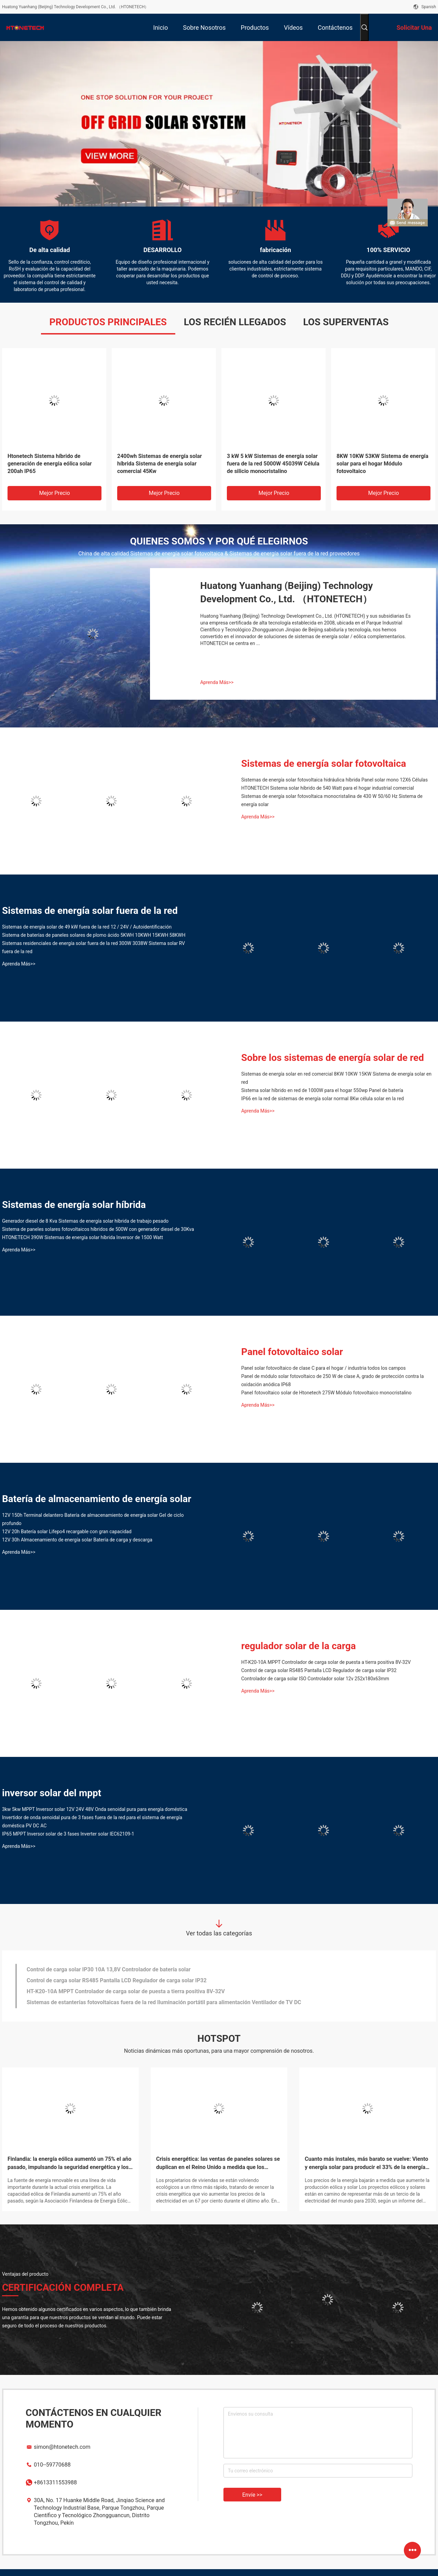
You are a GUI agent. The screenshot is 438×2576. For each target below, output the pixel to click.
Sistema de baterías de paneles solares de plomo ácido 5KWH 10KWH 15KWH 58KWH (94, 935)
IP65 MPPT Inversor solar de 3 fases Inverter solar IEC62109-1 (68, 1834)
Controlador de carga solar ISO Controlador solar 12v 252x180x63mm (315, 1678)
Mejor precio (54, 493)
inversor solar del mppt (51, 1793)
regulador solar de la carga (298, 1646)
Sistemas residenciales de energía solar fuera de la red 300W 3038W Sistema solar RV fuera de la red (93, 947)
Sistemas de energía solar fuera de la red (90, 910)
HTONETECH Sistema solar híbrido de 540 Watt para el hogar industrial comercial (327, 788)
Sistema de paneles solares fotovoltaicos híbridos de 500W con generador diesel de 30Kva (98, 1229)
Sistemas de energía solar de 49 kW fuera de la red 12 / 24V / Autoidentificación (87, 927)
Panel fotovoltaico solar (292, 1351)
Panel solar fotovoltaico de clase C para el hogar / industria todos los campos (323, 1368)
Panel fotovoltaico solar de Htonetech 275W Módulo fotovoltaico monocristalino (326, 1392)
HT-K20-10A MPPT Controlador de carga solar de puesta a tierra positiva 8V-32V (326, 1662)
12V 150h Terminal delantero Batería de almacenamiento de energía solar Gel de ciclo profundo (93, 1519)
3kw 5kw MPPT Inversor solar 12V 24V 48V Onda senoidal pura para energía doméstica (94, 1809)
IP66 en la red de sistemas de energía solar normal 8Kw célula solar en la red (322, 1098)
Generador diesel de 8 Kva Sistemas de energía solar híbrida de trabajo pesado (85, 1221)
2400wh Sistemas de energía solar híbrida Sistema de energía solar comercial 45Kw (159, 463)
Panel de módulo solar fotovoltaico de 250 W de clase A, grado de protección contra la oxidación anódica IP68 (332, 1380)
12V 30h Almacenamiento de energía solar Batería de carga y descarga (77, 1539)
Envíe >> (252, 2495)
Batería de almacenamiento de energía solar (96, 1498)
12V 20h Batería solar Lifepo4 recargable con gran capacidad (67, 1531)
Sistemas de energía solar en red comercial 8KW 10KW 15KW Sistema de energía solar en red (336, 1078)
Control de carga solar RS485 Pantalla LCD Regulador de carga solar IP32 (319, 1670)
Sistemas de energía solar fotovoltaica (323, 763)
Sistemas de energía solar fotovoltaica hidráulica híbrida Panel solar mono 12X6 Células (334, 780)
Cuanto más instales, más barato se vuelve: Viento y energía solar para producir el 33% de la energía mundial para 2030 (366, 2163)
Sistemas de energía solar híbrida (74, 1204)
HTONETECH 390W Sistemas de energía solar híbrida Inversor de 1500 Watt (82, 1237)
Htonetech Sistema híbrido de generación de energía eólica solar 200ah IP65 (50, 463)
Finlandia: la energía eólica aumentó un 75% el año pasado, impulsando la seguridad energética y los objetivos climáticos (70, 2163)
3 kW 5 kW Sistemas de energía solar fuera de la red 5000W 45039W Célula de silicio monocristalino (273, 463)
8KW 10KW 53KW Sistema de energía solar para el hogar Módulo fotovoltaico (382, 463)
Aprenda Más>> (216, 682)
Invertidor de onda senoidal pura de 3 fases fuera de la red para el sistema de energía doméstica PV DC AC (92, 1821)
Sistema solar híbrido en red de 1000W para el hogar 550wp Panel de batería (322, 1090)
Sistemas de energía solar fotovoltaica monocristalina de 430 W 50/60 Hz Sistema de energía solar (332, 800)
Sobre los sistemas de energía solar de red (332, 1057)
